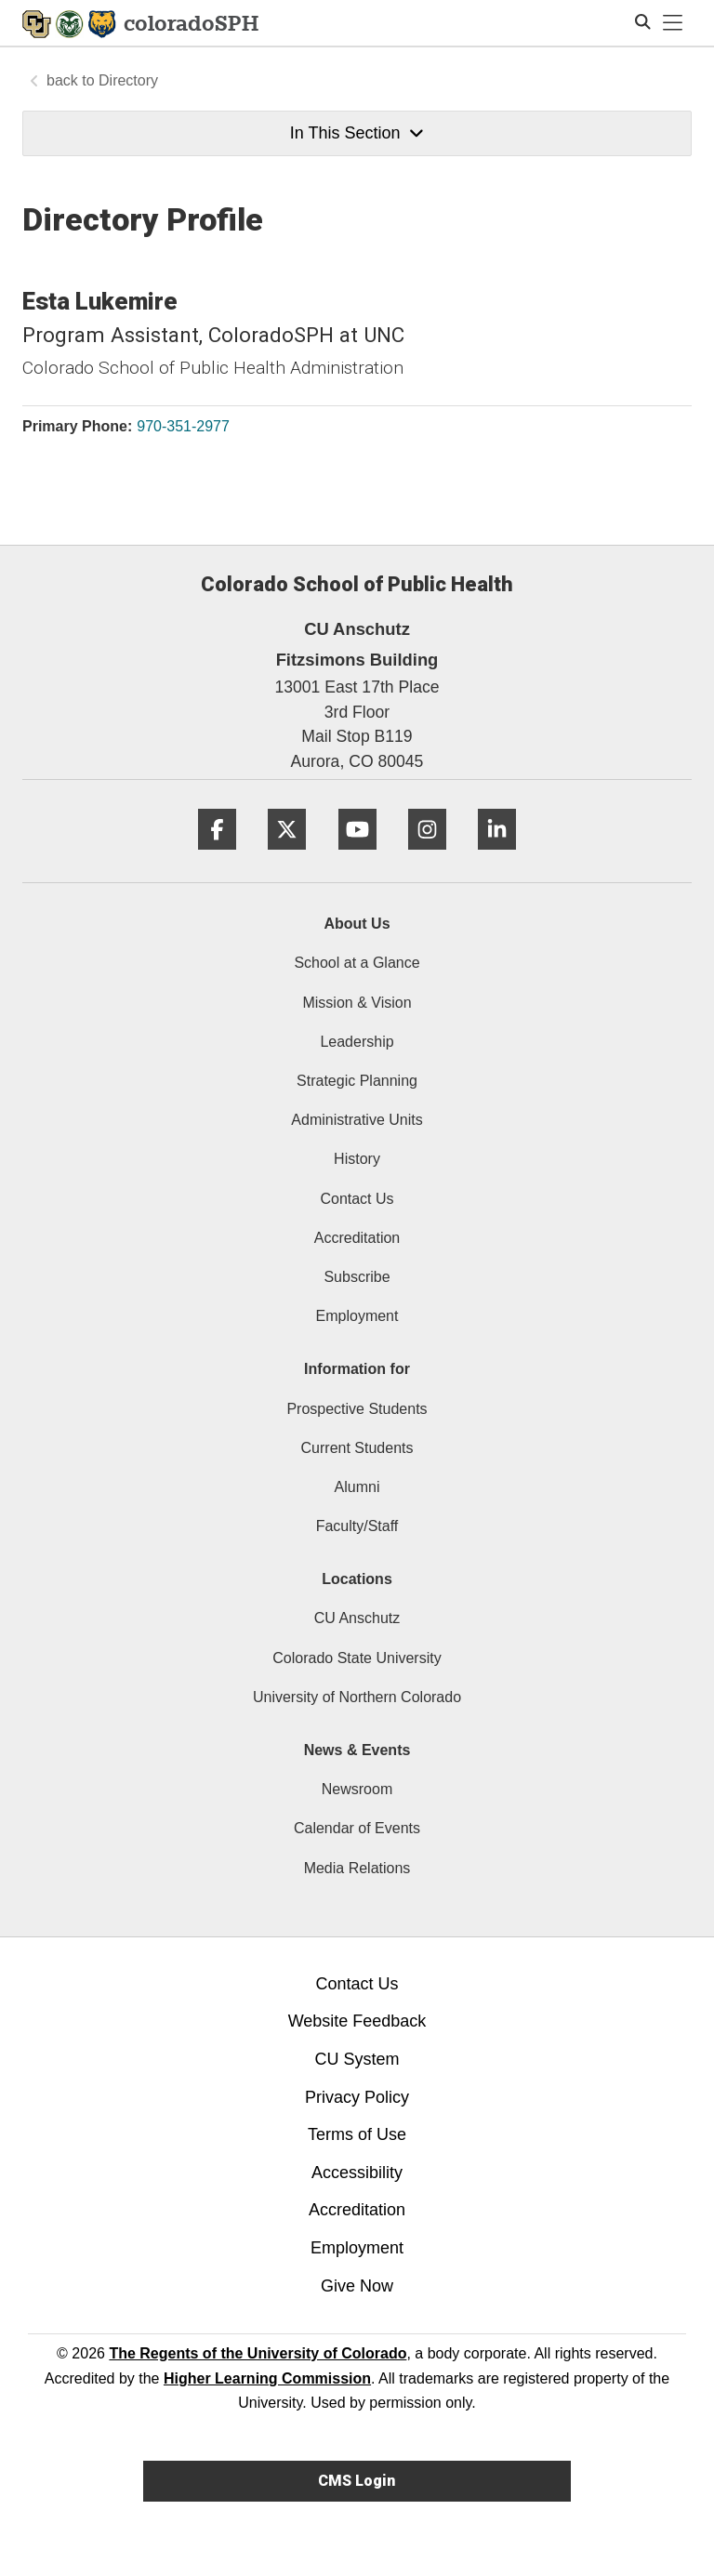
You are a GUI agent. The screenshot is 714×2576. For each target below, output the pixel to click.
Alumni (357, 1487)
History (357, 1159)
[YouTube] (357, 857)
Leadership (356, 1042)
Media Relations (357, 1868)
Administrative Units (356, 1120)
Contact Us (356, 1199)
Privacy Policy (357, 2097)
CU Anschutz (357, 1618)
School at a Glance (356, 963)
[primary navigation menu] (673, 23)
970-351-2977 (183, 426)
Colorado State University (356, 1658)
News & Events (357, 1750)
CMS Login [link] (356, 2481)
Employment (357, 1316)
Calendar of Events (357, 1828)
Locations (357, 1579)
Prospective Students (356, 1409)
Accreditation (357, 1238)
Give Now (357, 2286)
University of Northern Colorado (357, 1697)
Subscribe (357, 1277)
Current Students (357, 1448)
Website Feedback (357, 2021)
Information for (357, 1369)
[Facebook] (217, 857)
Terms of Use (357, 2134)
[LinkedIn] (497, 857)
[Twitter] (287, 857)
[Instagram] (427, 857)
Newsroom (357, 1789)
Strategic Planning (357, 1081)
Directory (128, 80)
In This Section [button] (357, 133)
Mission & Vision (356, 1003)
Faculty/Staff (357, 1526)
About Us (357, 923)
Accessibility (357, 2172)
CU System (356, 2059)
